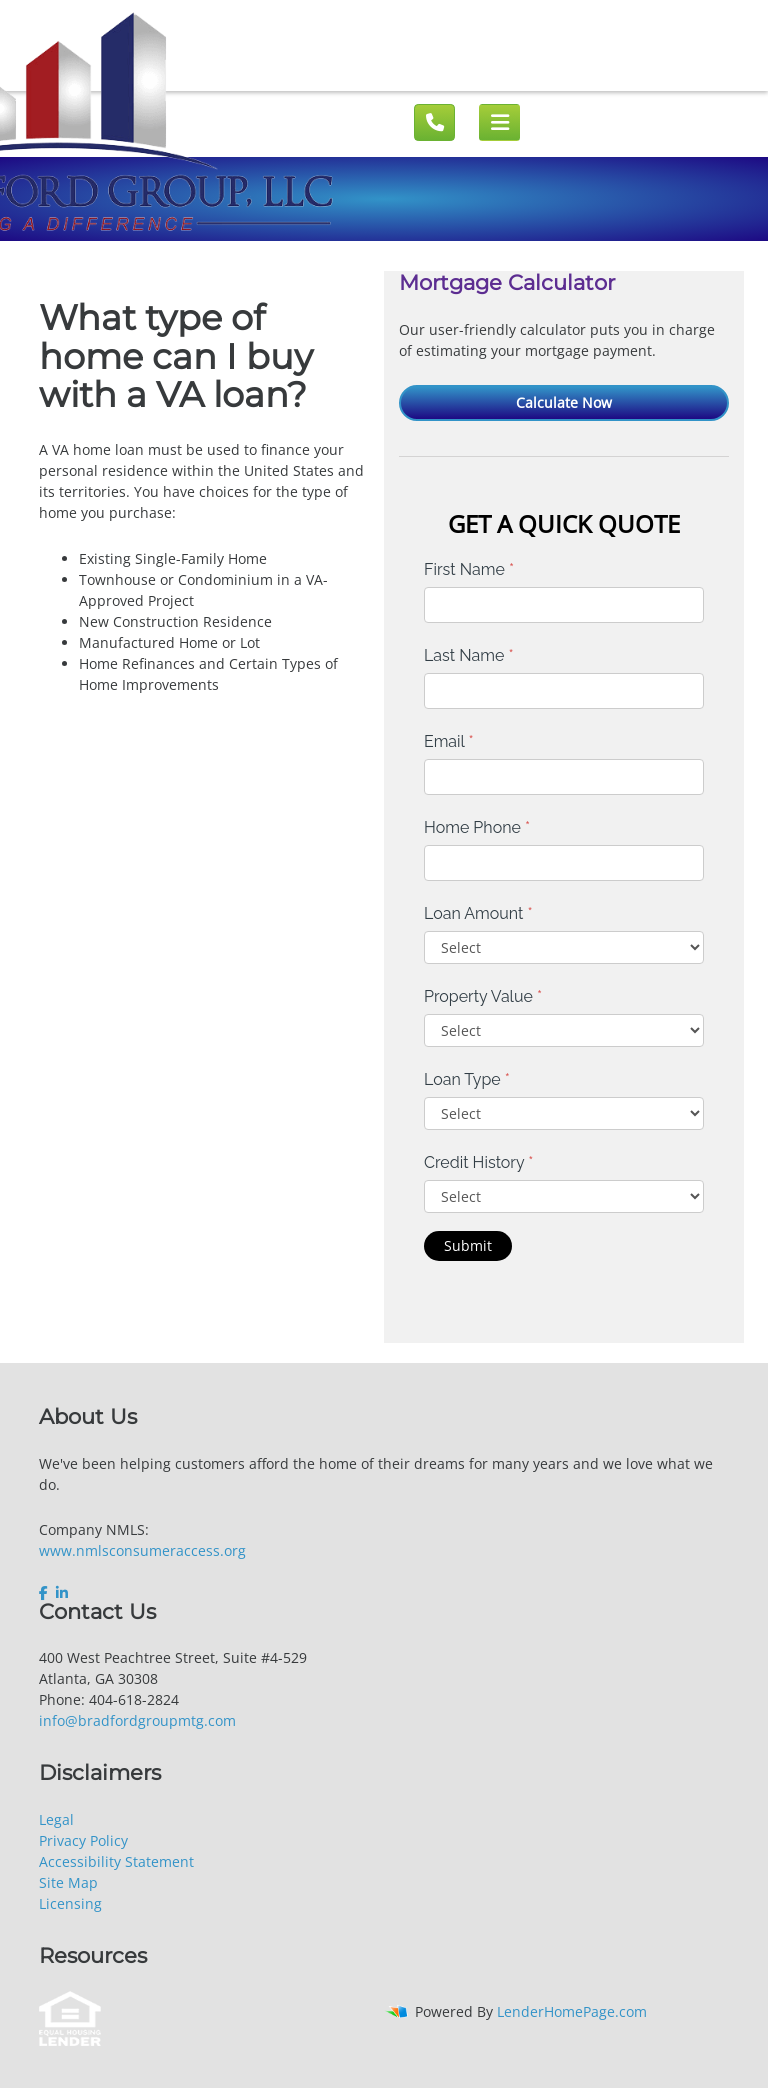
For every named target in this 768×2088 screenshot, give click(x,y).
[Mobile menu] (499, 123)
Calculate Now (564, 402)
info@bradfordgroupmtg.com (137, 1720)
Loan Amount (478, 913)
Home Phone (477, 827)
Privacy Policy (83, 1840)
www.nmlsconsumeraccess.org (142, 1550)
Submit (468, 1245)
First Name (469, 569)
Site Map (68, 1882)
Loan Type (467, 1079)
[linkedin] (62, 1593)
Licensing (70, 1903)
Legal (56, 1819)
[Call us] (434, 122)
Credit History (478, 1162)
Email (449, 741)
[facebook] (45, 1593)
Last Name (469, 655)
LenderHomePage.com (572, 2011)
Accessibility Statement (116, 1861)
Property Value (483, 996)
